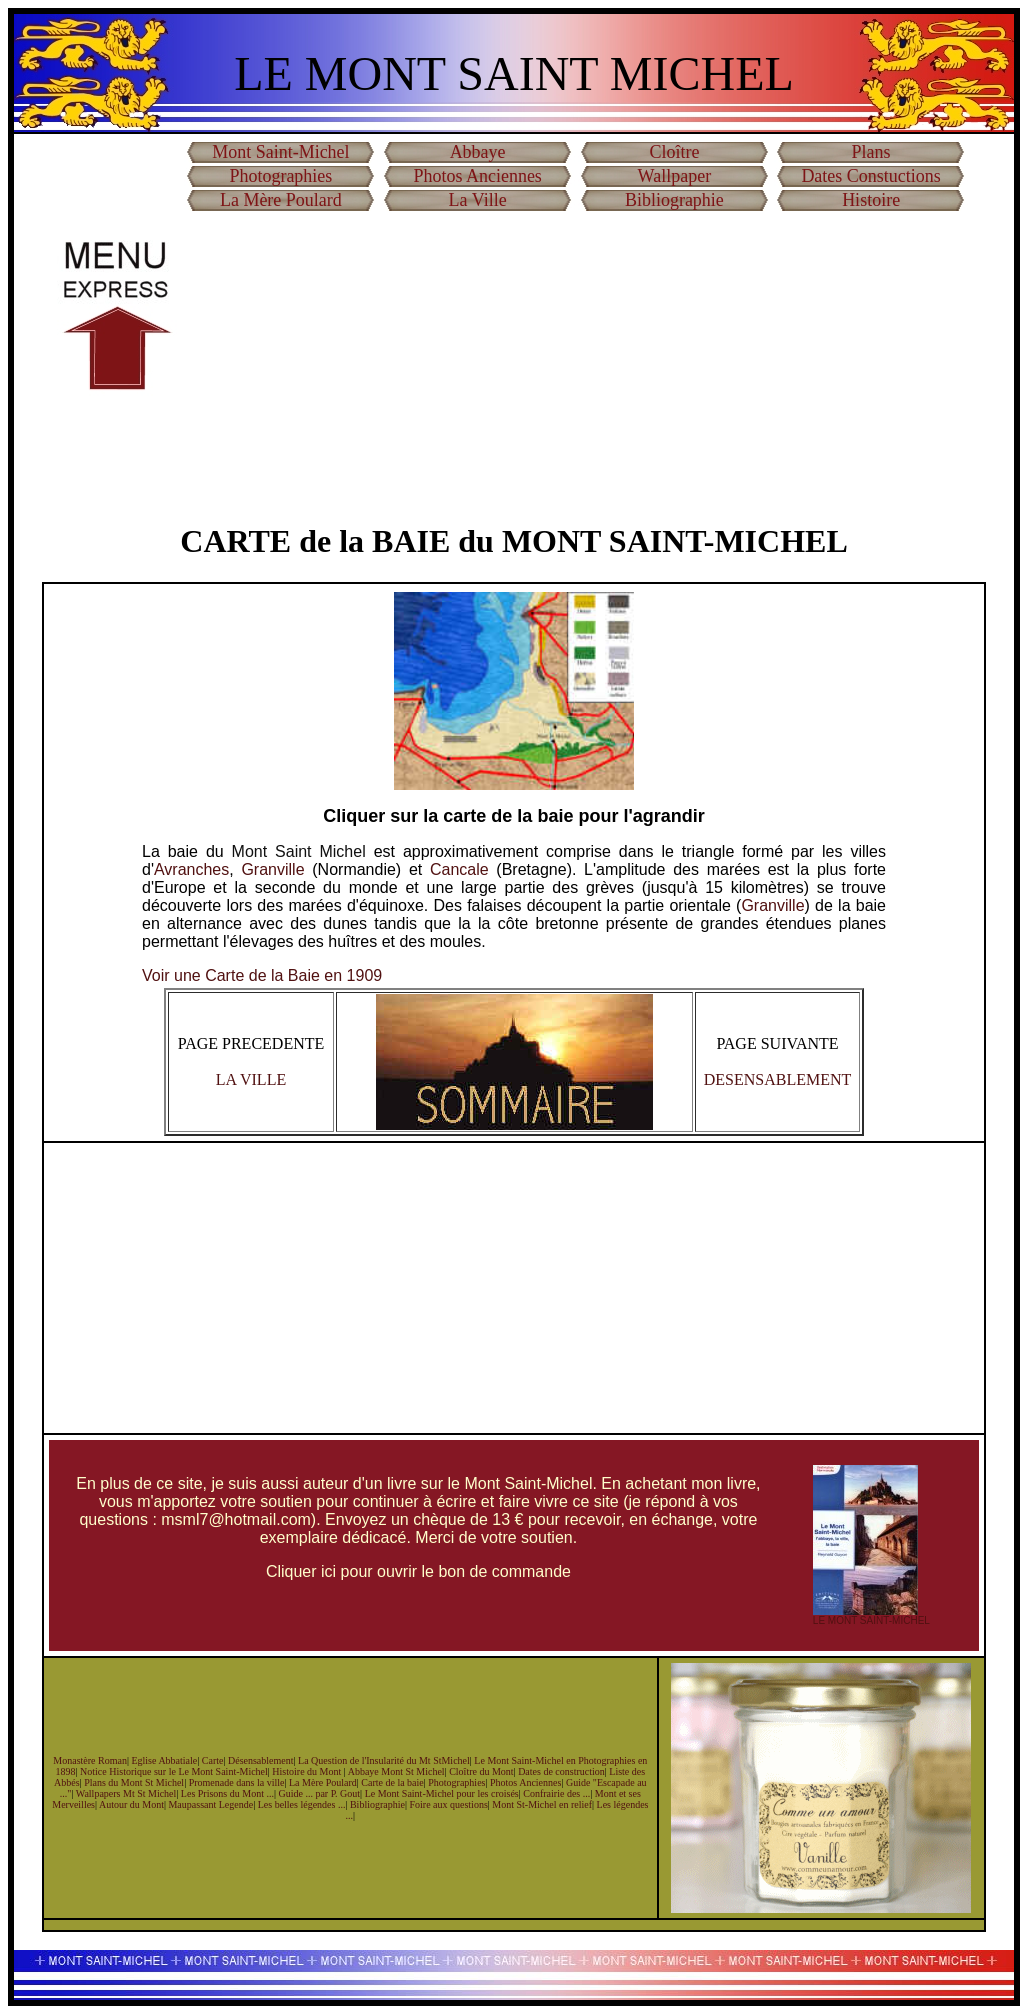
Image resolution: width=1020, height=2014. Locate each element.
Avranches (191, 869)
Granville (272, 869)
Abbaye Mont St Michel (396, 1771)
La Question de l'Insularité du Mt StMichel (384, 1760)
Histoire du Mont (307, 1771)
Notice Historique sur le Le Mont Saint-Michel (174, 1771)
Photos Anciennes (525, 1782)
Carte (213, 1760)
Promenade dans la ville (237, 1782)
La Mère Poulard (323, 1782)
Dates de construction (561, 1771)
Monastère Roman (90, 1760)
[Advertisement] (576, 359)
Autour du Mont (131, 1804)
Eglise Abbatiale (164, 1760)
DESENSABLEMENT (778, 1079)
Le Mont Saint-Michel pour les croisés (442, 1793)
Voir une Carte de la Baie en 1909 (262, 975)
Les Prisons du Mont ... (227, 1793)
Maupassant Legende (210, 1804)
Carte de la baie (392, 1782)
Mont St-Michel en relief (542, 1804)
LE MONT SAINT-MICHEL (871, 1620)
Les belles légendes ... (302, 1804)
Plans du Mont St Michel (134, 1782)
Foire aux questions (448, 1804)
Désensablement (261, 1760)
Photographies (456, 1782)
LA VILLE (251, 1079)
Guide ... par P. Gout (319, 1793)
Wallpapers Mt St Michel (126, 1793)
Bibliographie (377, 1804)
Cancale (459, 869)
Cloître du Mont (481, 1771)
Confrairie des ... (556, 1793)
